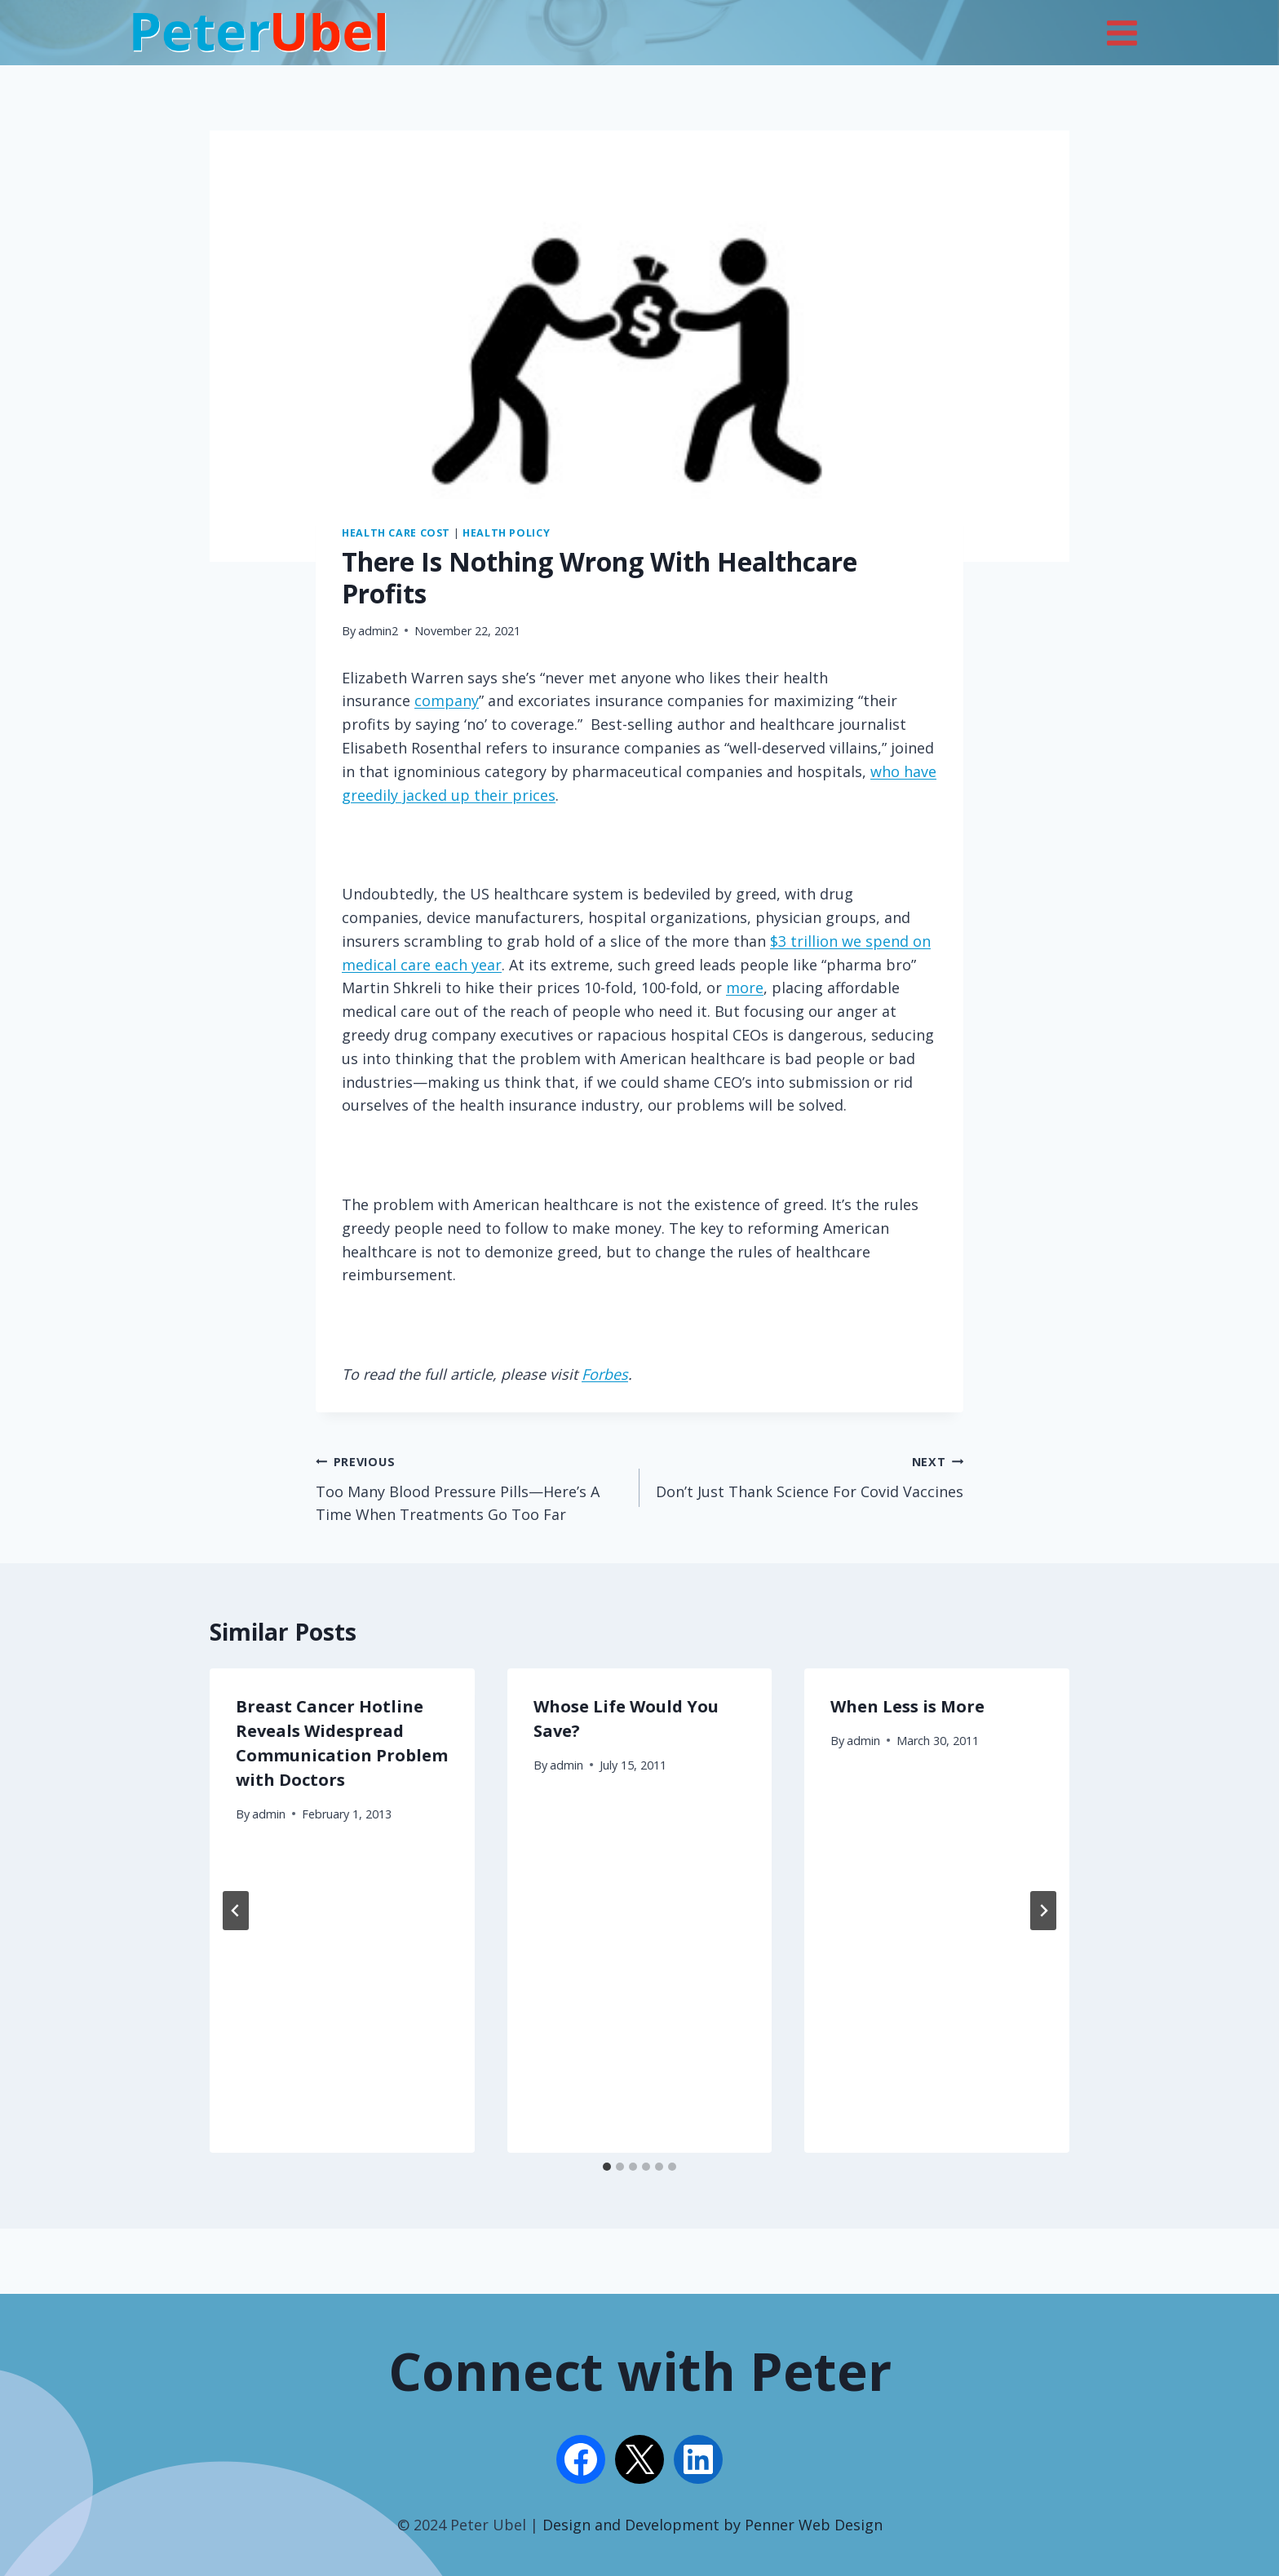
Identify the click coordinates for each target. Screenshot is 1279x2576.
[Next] (1043, 1910)
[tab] (607, 2167)
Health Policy (506, 533)
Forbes (605, 1374)
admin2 (378, 630)
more (744, 987)
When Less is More (907, 1706)
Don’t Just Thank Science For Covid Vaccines (808, 1475)
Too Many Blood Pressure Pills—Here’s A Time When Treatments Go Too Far (470, 1487)
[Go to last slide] (236, 1910)
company (446, 700)
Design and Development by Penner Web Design (712, 2524)
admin (268, 1814)
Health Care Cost (396, 533)
